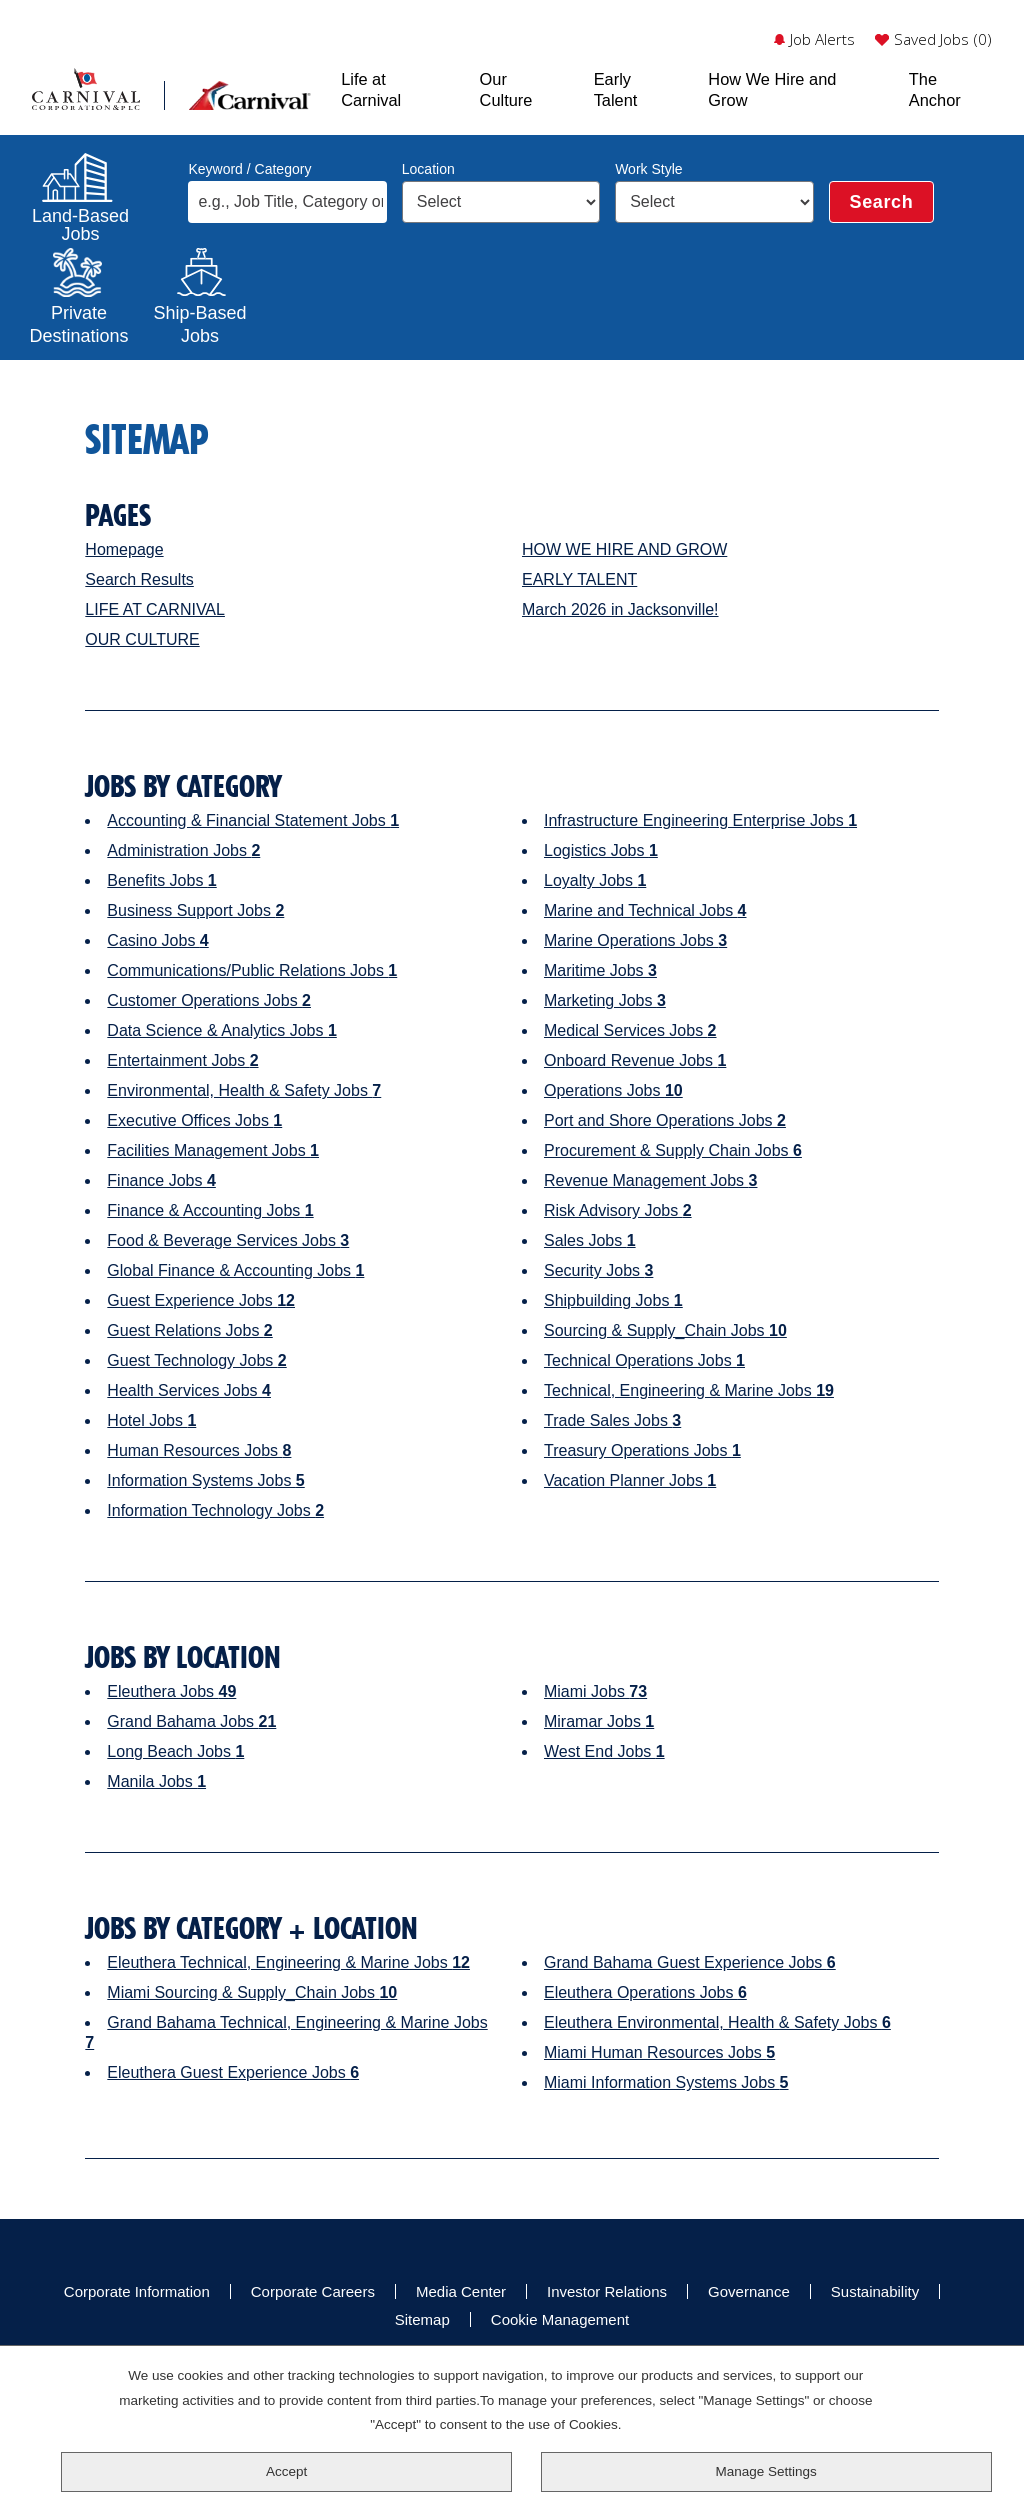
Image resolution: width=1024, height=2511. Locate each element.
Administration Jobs (183, 850)
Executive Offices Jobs (194, 1120)
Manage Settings (766, 2471)
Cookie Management (560, 2319)
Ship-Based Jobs (200, 321)
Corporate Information (137, 2291)
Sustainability (875, 2291)
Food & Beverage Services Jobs (228, 1240)
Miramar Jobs (599, 1721)
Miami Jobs (595, 1691)
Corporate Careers (313, 2291)
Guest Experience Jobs (201, 1300)
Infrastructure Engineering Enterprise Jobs (700, 820)
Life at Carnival (371, 89)
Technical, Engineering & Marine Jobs (689, 1390)
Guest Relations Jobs (189, 1330)
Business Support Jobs (195, 910)
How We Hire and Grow (772, 89)
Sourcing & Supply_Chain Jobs (665, 1330)
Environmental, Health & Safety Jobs (244, 1090)
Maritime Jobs (600, 970)
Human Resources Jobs (199, 1450)
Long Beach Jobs (175, 1751)
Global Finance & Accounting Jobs (235, 1270)
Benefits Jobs (161, 880)
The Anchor (935, 89)
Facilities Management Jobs (213, 1150)
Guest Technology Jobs (196, 1360)
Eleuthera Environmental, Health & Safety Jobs (717, 2022)
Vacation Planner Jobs (630, 1480)
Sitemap (422, 2319)
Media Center (461, 2291)
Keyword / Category (249, 169)
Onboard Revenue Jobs (635, 1060)
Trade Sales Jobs (612, 1420)
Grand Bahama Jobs (191, 1721)
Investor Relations (607, 2291)
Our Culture (506, 89)
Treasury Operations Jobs (642, 1450)
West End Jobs (604, 1751)
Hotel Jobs (151, 1420)
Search (882, 202)
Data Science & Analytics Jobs (221, 1030)
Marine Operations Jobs (635, 940)
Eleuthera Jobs (171, 1691)
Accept (286, 2471)
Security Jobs (598, 1270)
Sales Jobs (590, 1240)
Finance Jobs (161, 1180)
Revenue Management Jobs (650, 1180)
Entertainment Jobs (182, 1060)
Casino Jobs (157, 940)
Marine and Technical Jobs (645, 910)
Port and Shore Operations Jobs (665, 1120)
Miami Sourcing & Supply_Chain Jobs (252, 1992)
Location (428, 169)
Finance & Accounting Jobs (210, 1210)
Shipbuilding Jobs (613, 1300)
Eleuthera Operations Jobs (645, 1992)
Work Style (648, 169)
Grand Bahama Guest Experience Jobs (690, 1962)
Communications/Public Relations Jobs (252, 970)
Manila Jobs (156, 1781)
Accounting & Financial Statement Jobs (253, 820)
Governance (749, 2291)
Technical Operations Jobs (644, 1360)
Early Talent (616, 89)
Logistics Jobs (601, 850)
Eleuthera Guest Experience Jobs (233, 2072)
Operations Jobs (613, 1090)
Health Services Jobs (189, 1390)
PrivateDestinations (79, 321)
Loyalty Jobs (595, 880)
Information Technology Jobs (215, 1510)
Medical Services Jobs (630, 1030)
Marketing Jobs (605, 1000)
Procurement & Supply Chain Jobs (673, 1150)
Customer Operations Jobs (209, 1000)
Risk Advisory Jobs (618, 1210)
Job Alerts (822, 39)
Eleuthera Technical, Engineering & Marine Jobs (288, 1962)
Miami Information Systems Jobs (666, 2082)
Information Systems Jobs (205, 1480)
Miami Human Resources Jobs (659, 2052)
